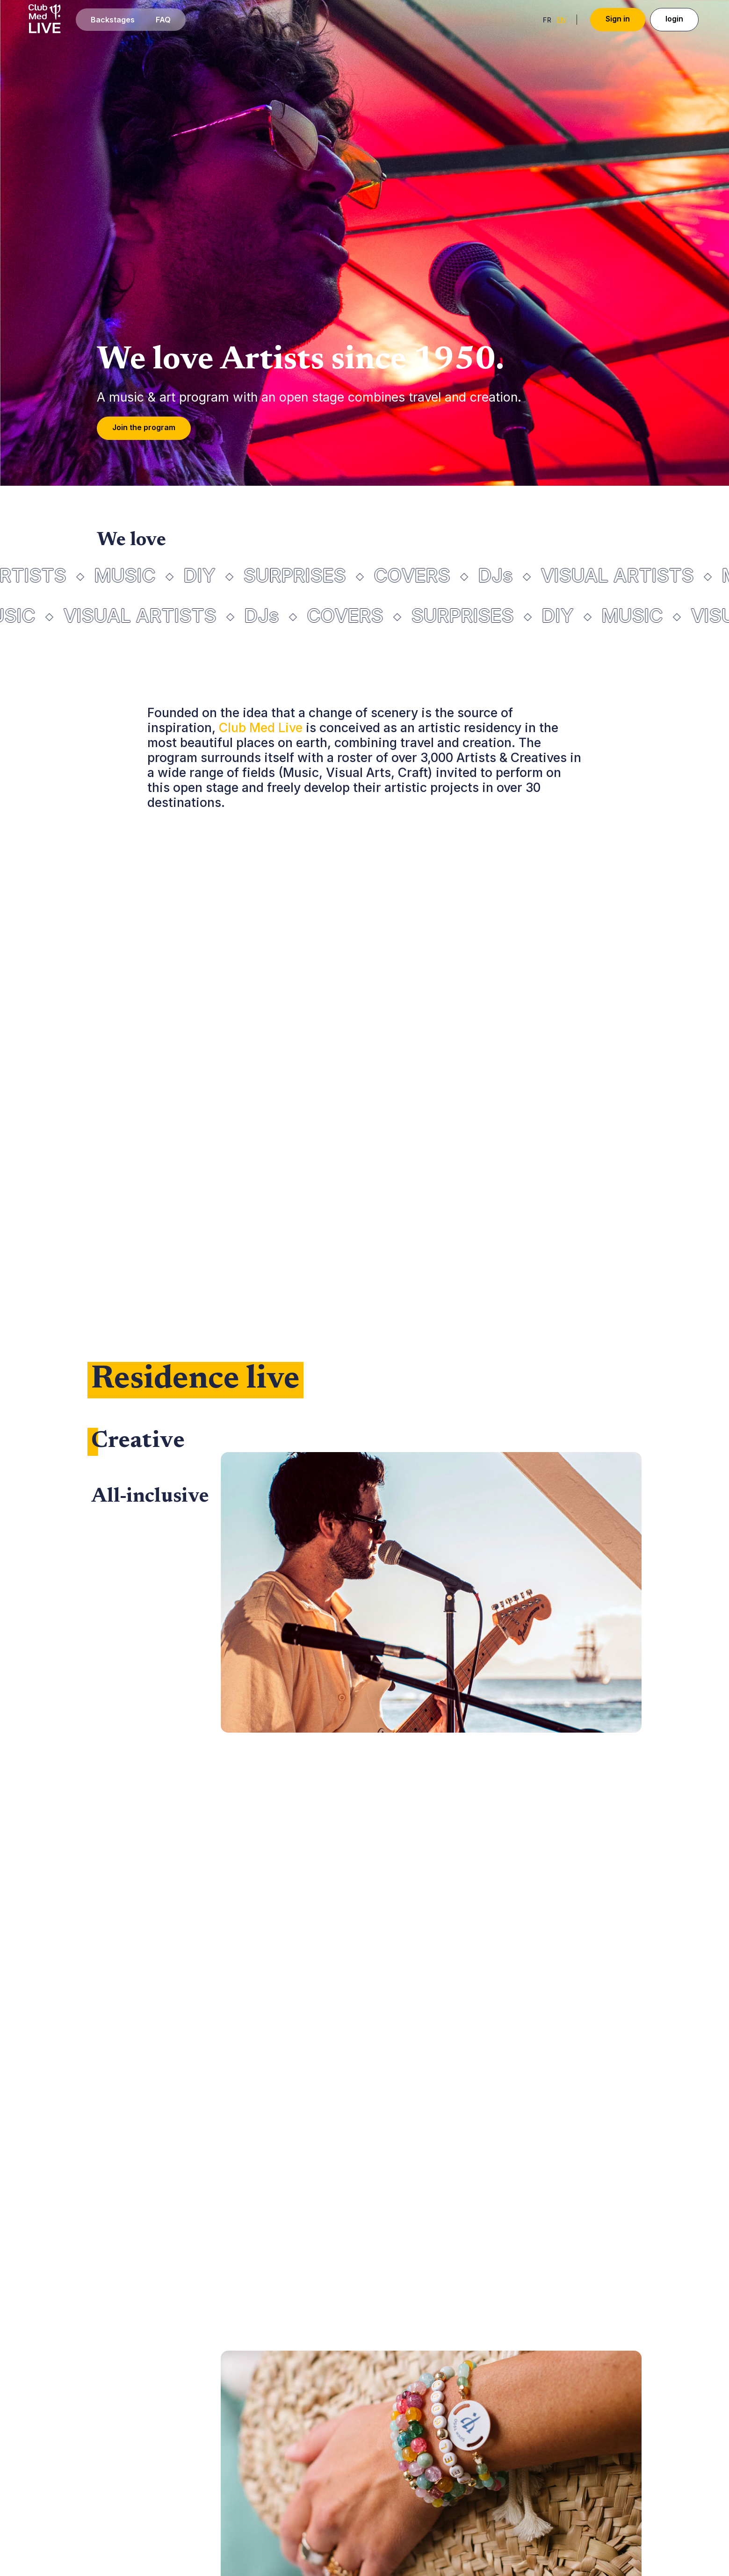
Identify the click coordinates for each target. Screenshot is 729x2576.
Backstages (113, 19)
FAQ (163, 19)
